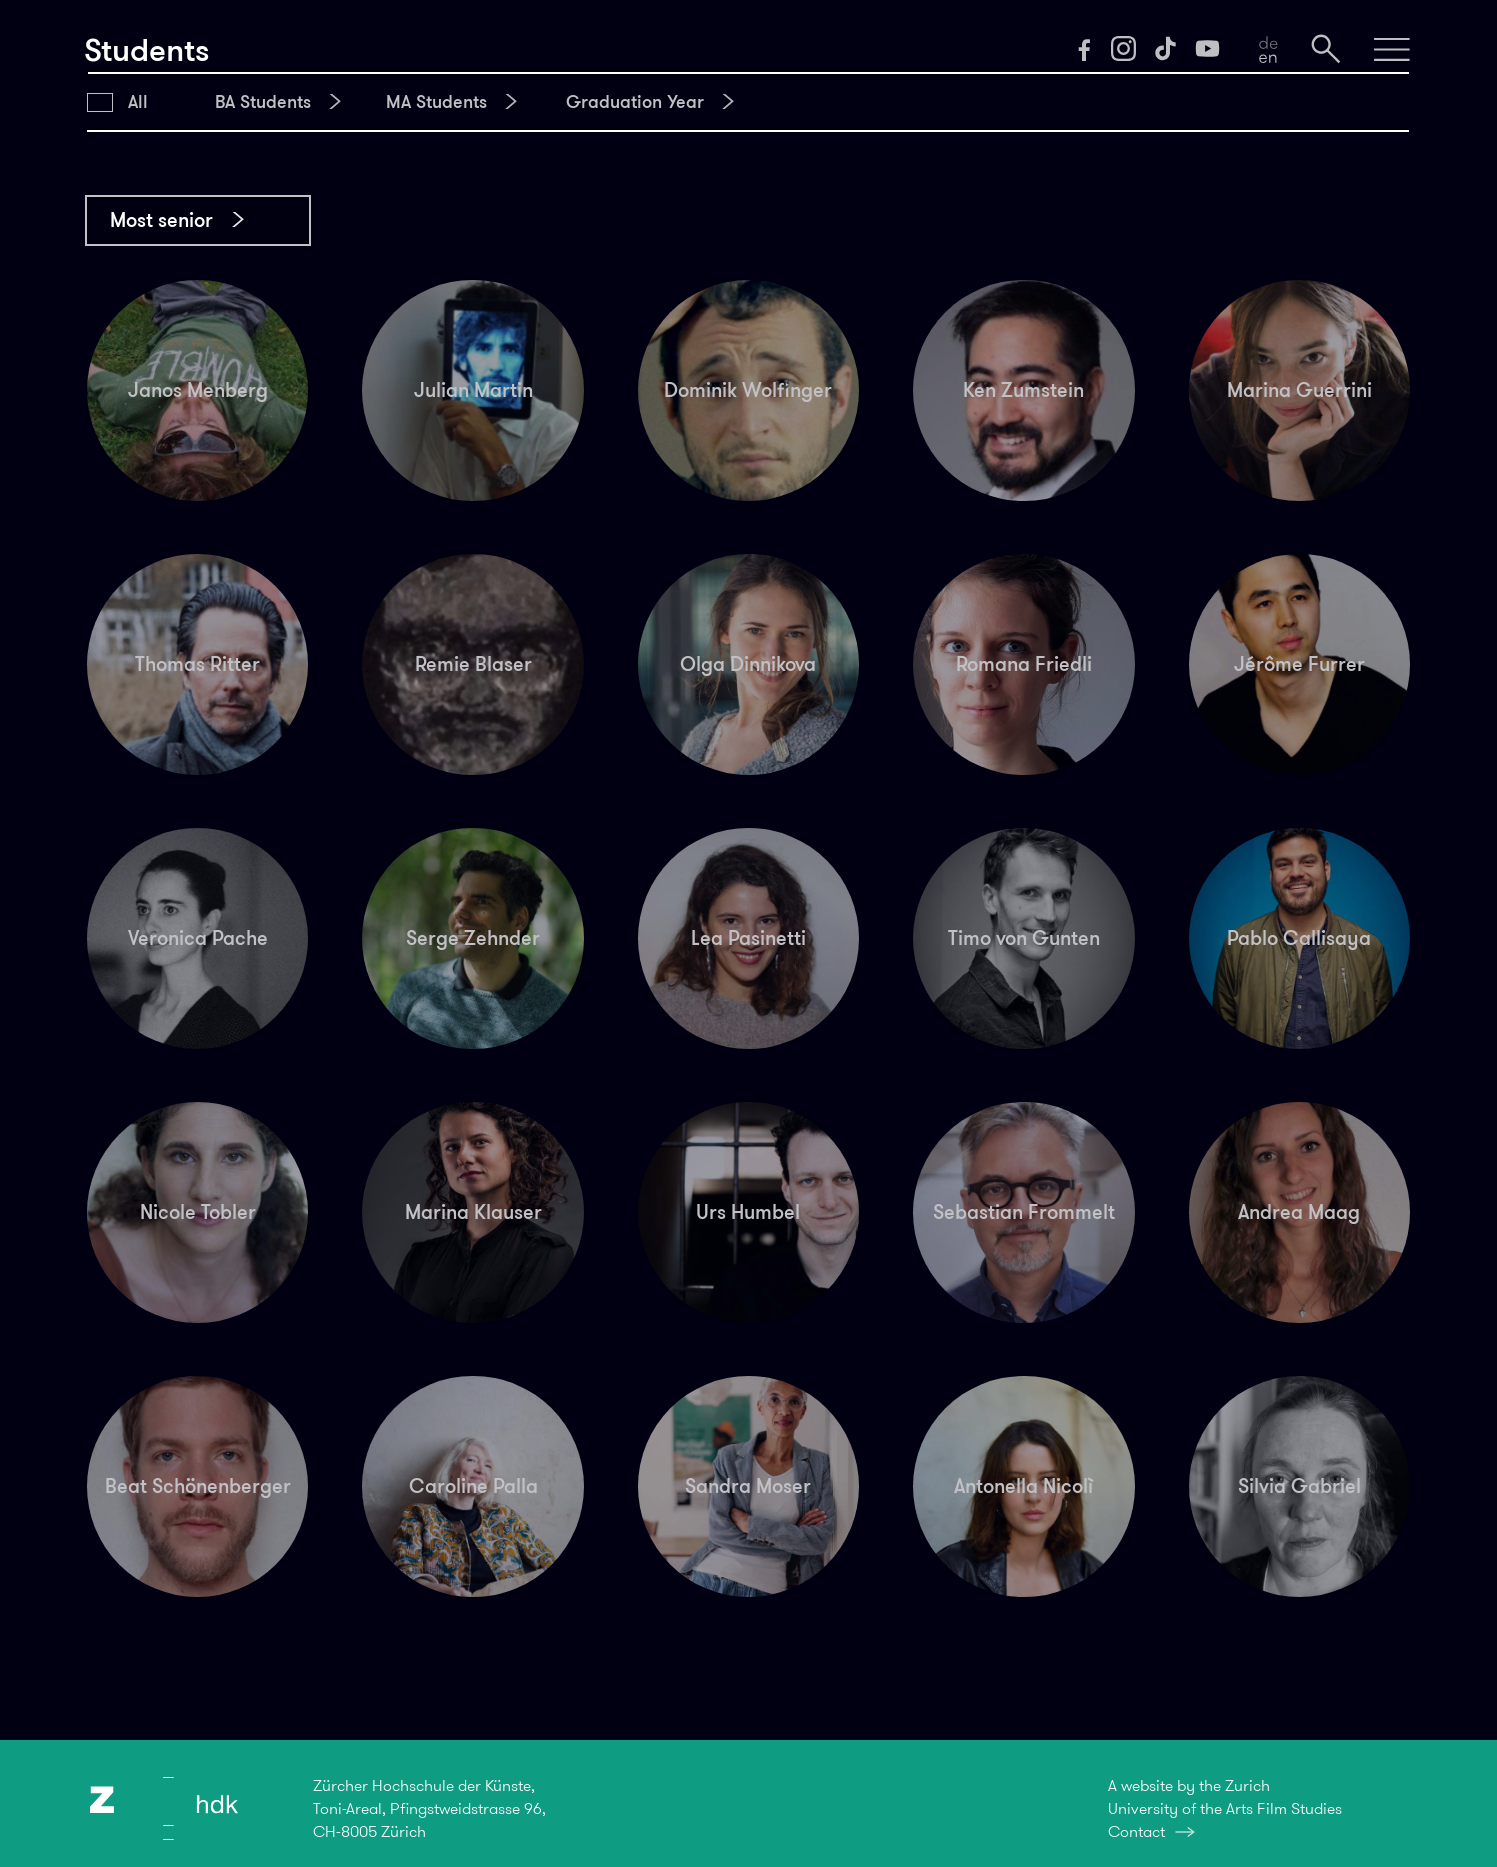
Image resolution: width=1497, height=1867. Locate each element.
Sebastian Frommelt (1024, 1212)
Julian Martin (473, 390)
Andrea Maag (1299, 1212)
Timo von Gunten (1024, 938)
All (138, 102)
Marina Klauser (473, 1212)
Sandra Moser (748, 1486)
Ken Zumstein (1023, 390)
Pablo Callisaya (1299, 938)
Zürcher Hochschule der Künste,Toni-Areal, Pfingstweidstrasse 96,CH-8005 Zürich (429, 1808)
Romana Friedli (1024, 664)
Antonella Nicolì (1023, 1486)
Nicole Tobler (198, 1212)
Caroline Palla (473, 1486)
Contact (1136, 1831)
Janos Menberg (198, 390)
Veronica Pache (198, 938)
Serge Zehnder (473, 938)
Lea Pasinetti (748, 938)
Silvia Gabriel (1299, 1486)
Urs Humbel (748, 1212)
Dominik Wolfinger (748, 390)
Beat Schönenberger (198, 1486)
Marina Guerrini (1299, 390)
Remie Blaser (473, 664)
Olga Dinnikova (748, 664)
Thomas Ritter (197, 664)
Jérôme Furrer (1299, 664)
